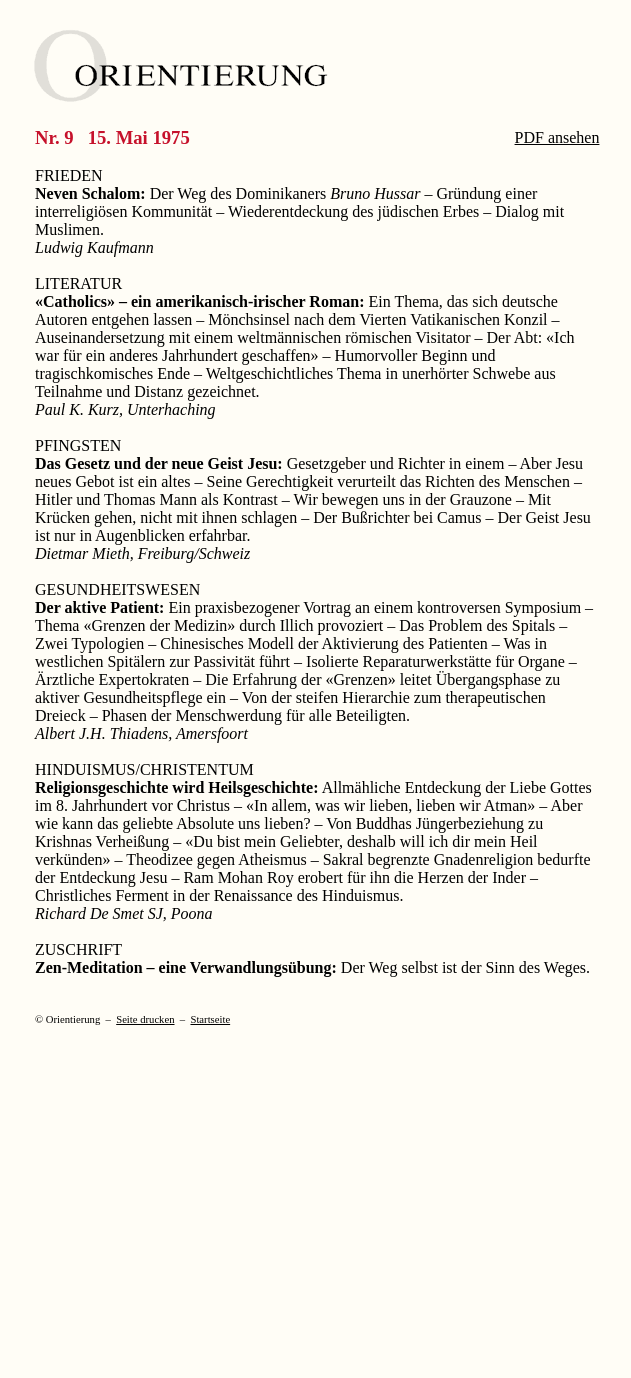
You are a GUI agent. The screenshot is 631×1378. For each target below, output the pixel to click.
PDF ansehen (557, 137)
